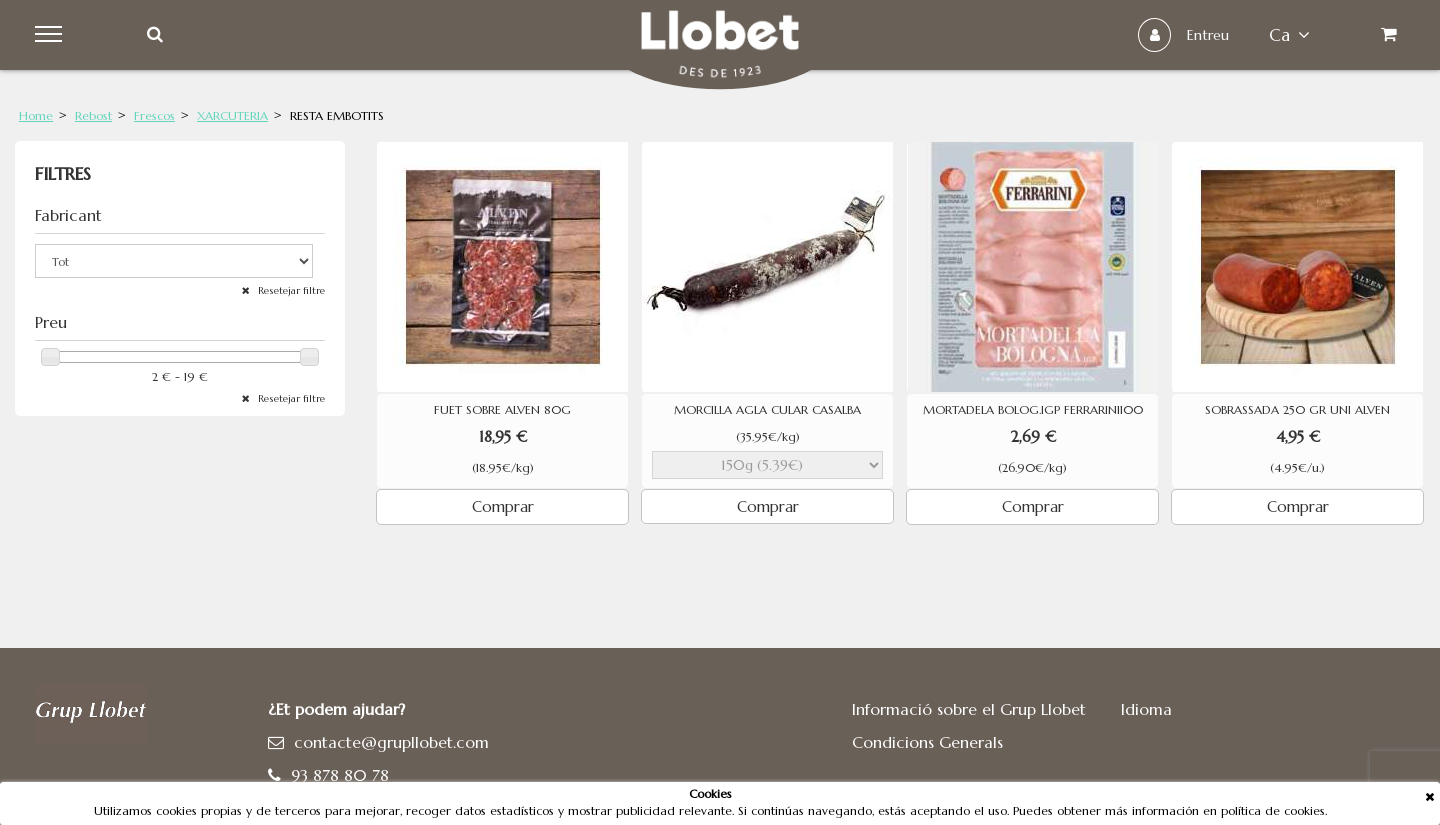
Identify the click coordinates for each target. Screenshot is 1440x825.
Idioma (1146, 709)
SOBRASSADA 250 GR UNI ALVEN (1297, 410)
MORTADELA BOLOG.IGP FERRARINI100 (1033, 410)
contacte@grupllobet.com (391, 742)
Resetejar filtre (290, 290)
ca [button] (1289, 35)
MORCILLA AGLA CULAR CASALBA (767, 410)
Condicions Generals (927, 742)
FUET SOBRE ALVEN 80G (502, 410)
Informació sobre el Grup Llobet (969, 709)
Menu (51, 35)
